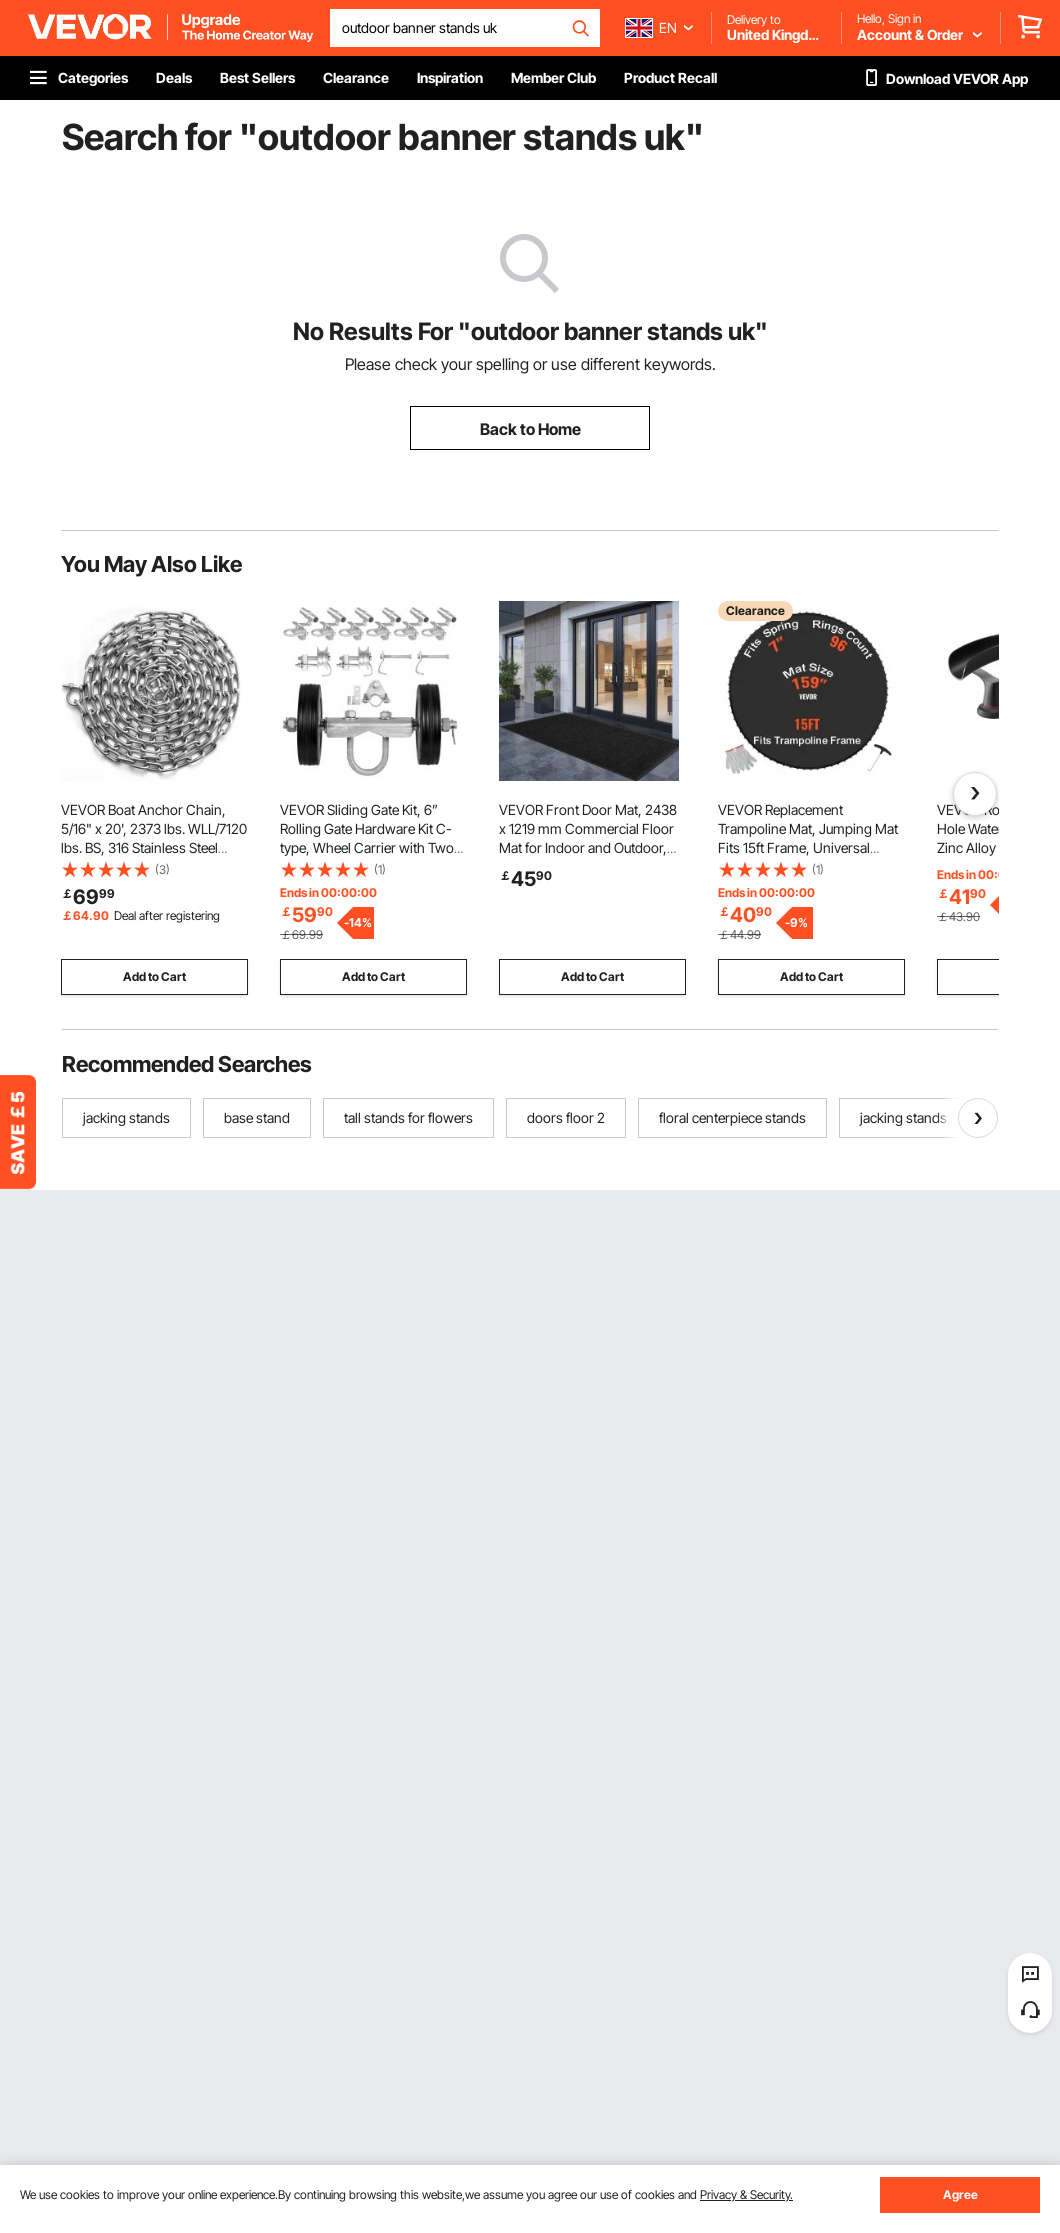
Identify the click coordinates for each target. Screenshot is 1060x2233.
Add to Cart (154, 976)
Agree (960, 2194)
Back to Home (530, 429)
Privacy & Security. (746, 2194)
